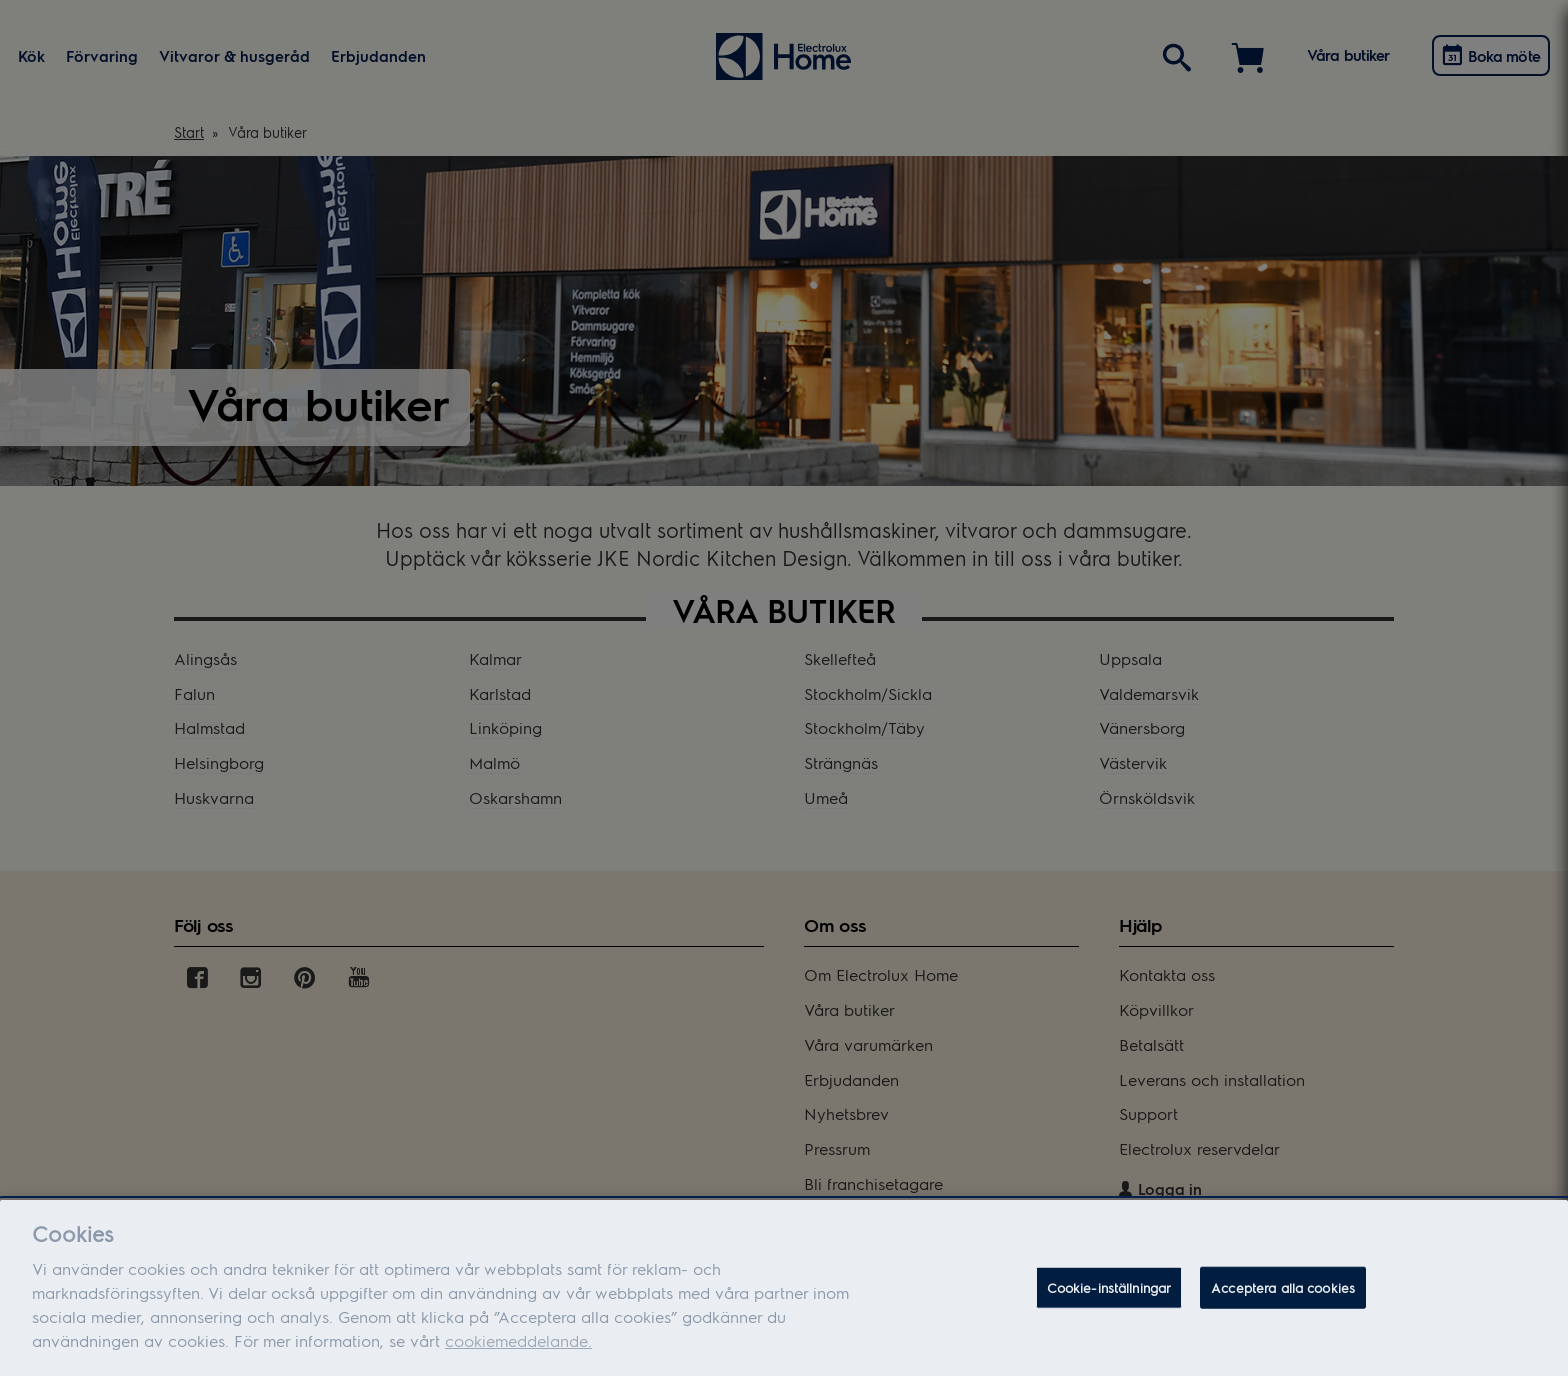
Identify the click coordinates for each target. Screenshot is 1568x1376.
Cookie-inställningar (1109, 1301)
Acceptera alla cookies (1283, 1301)
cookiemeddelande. (518, 1354)
